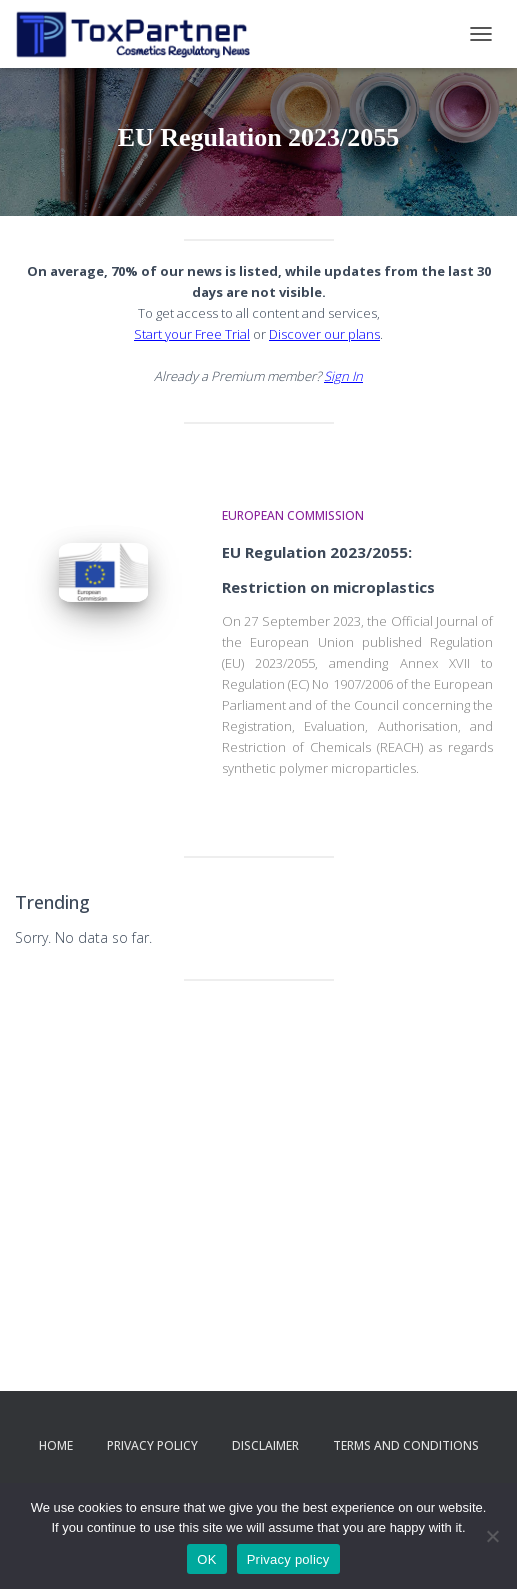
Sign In (343, 376)
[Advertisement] (258, 1151)
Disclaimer (265, 1445)
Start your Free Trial (192, 334)
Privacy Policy (152, 1445)
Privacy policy (288, 1559)
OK (206, 1559)
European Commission (293, 515)
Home (56, 1445)
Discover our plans (324, 334)
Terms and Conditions (406, 1445)
